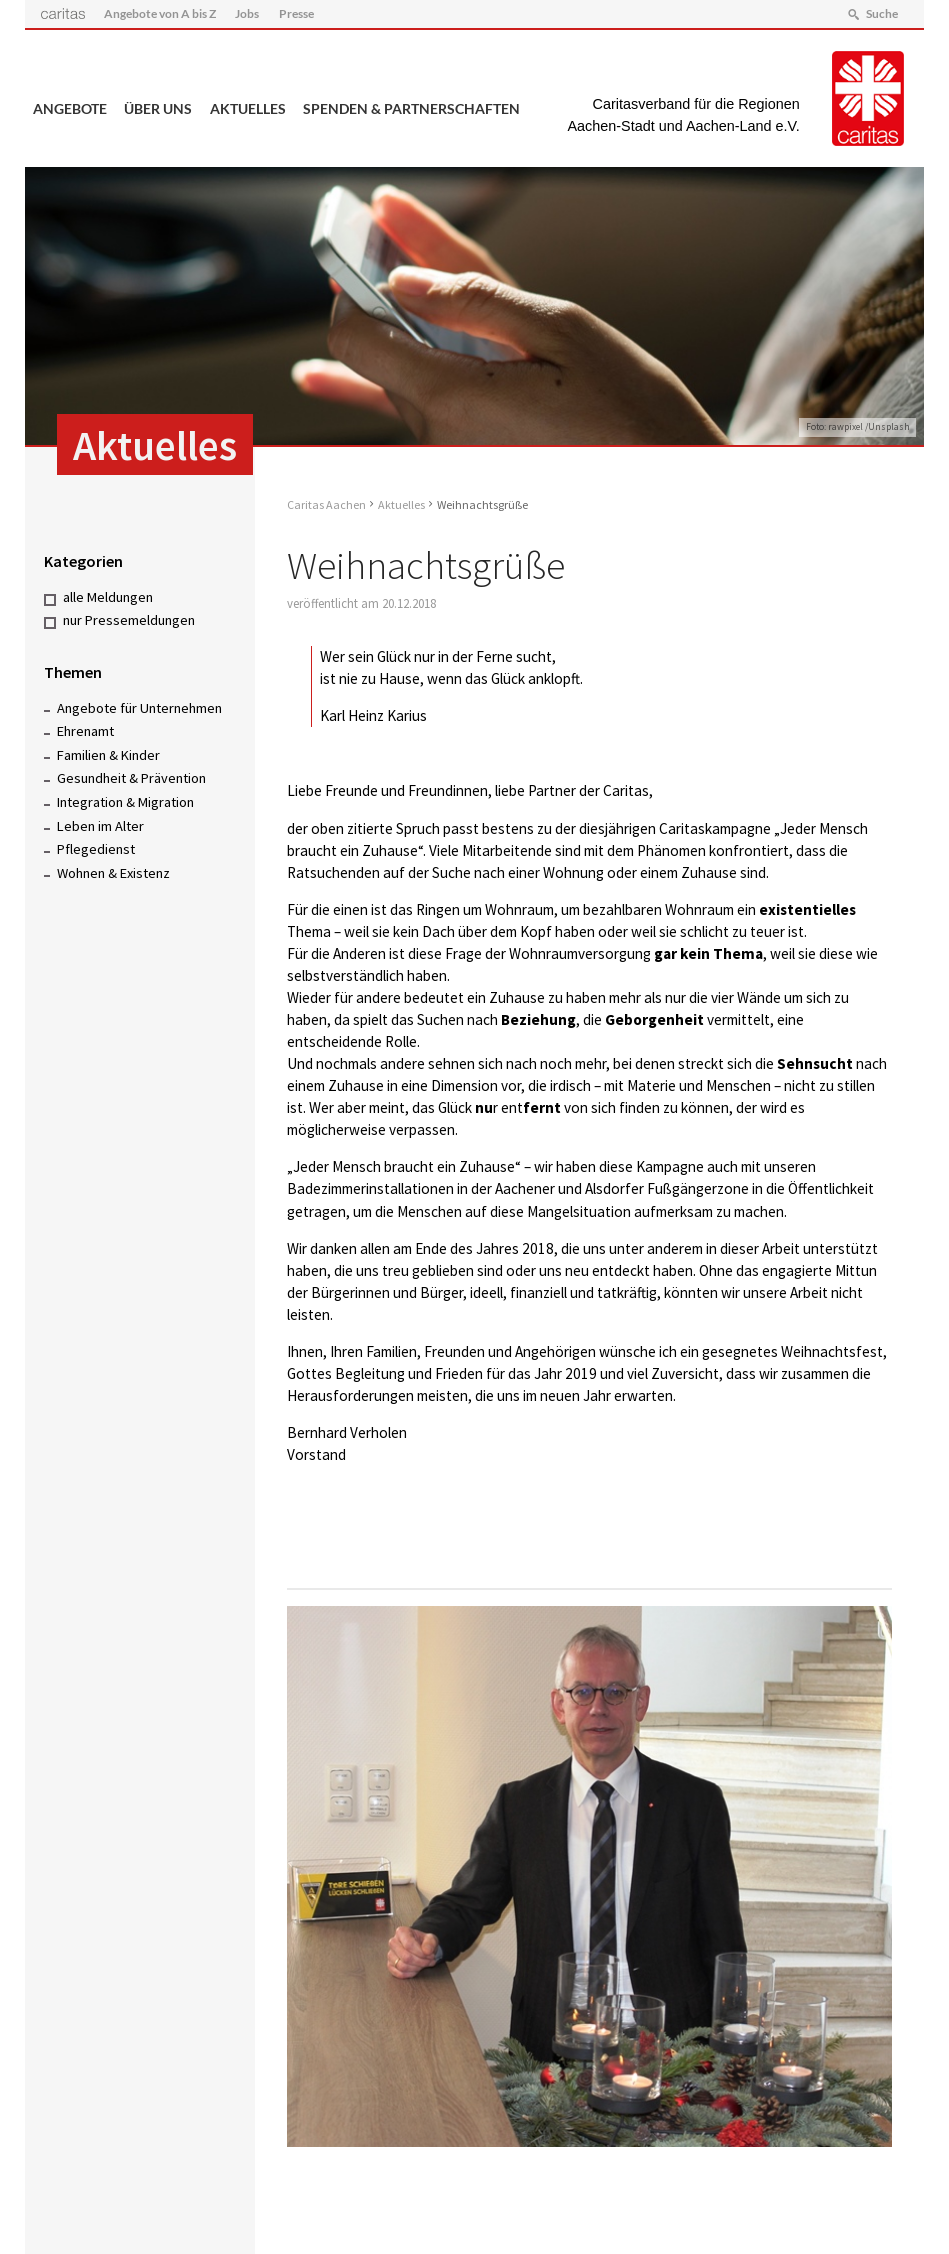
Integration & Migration (125, 802)
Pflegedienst (96, 849)
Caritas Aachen (326, 504)
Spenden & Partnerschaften (411, 109)
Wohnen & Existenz (113, 873)
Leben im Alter (100, 826)
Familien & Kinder (108, 755)
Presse (296, 13)
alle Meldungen (108, 597)
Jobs (247, 13)
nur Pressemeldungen (129, 620)
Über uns (158, 109)
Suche (882, 13)
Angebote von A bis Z (160, 13)
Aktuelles (248, 109)
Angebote (70, 109)
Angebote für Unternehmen (139, 708)
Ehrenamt (85, 731)
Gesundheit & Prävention (131, 778)
